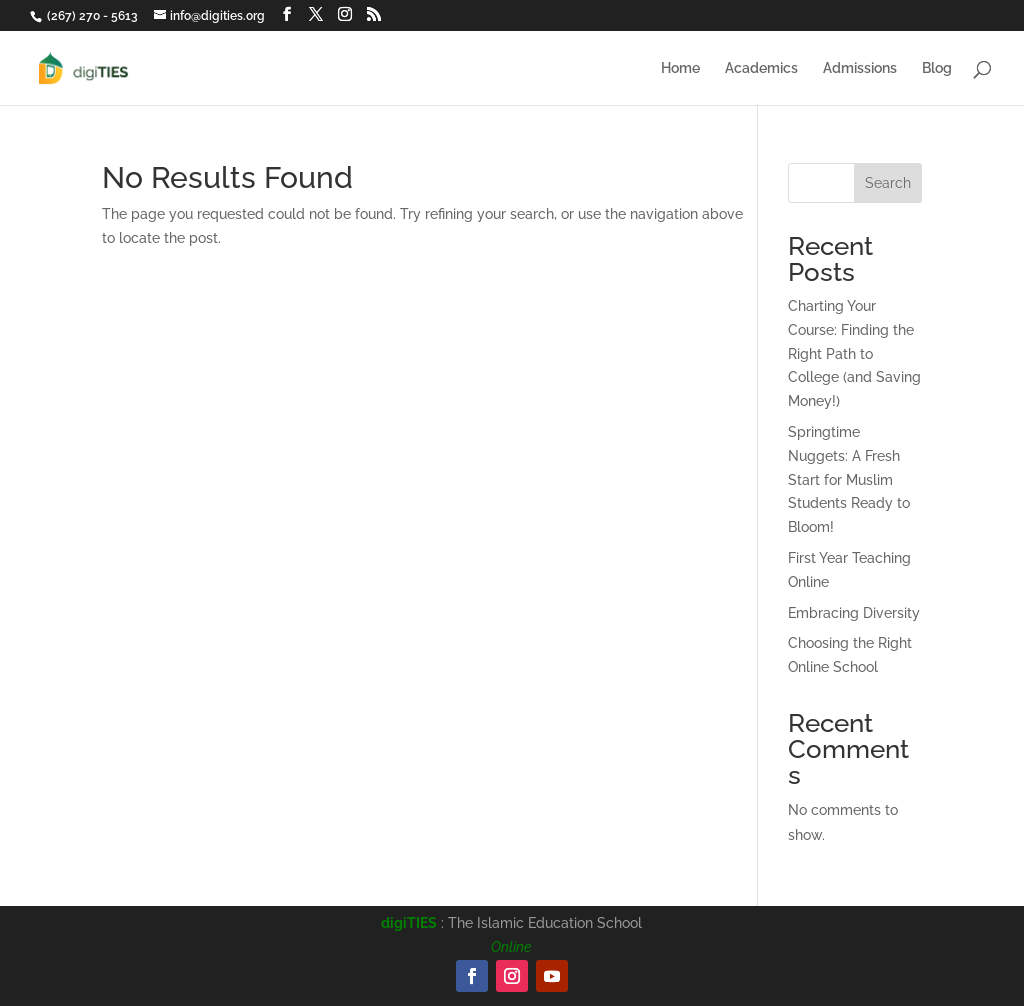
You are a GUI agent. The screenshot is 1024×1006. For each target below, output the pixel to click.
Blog (937, 68)
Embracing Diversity (854, 613)
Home (680, 68)
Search (888, 183)
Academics (761, 68)
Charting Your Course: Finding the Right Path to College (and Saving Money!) (854, 353)
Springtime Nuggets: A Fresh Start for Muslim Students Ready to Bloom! (849, 479)
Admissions (860, 68)
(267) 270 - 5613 (92, 16)
